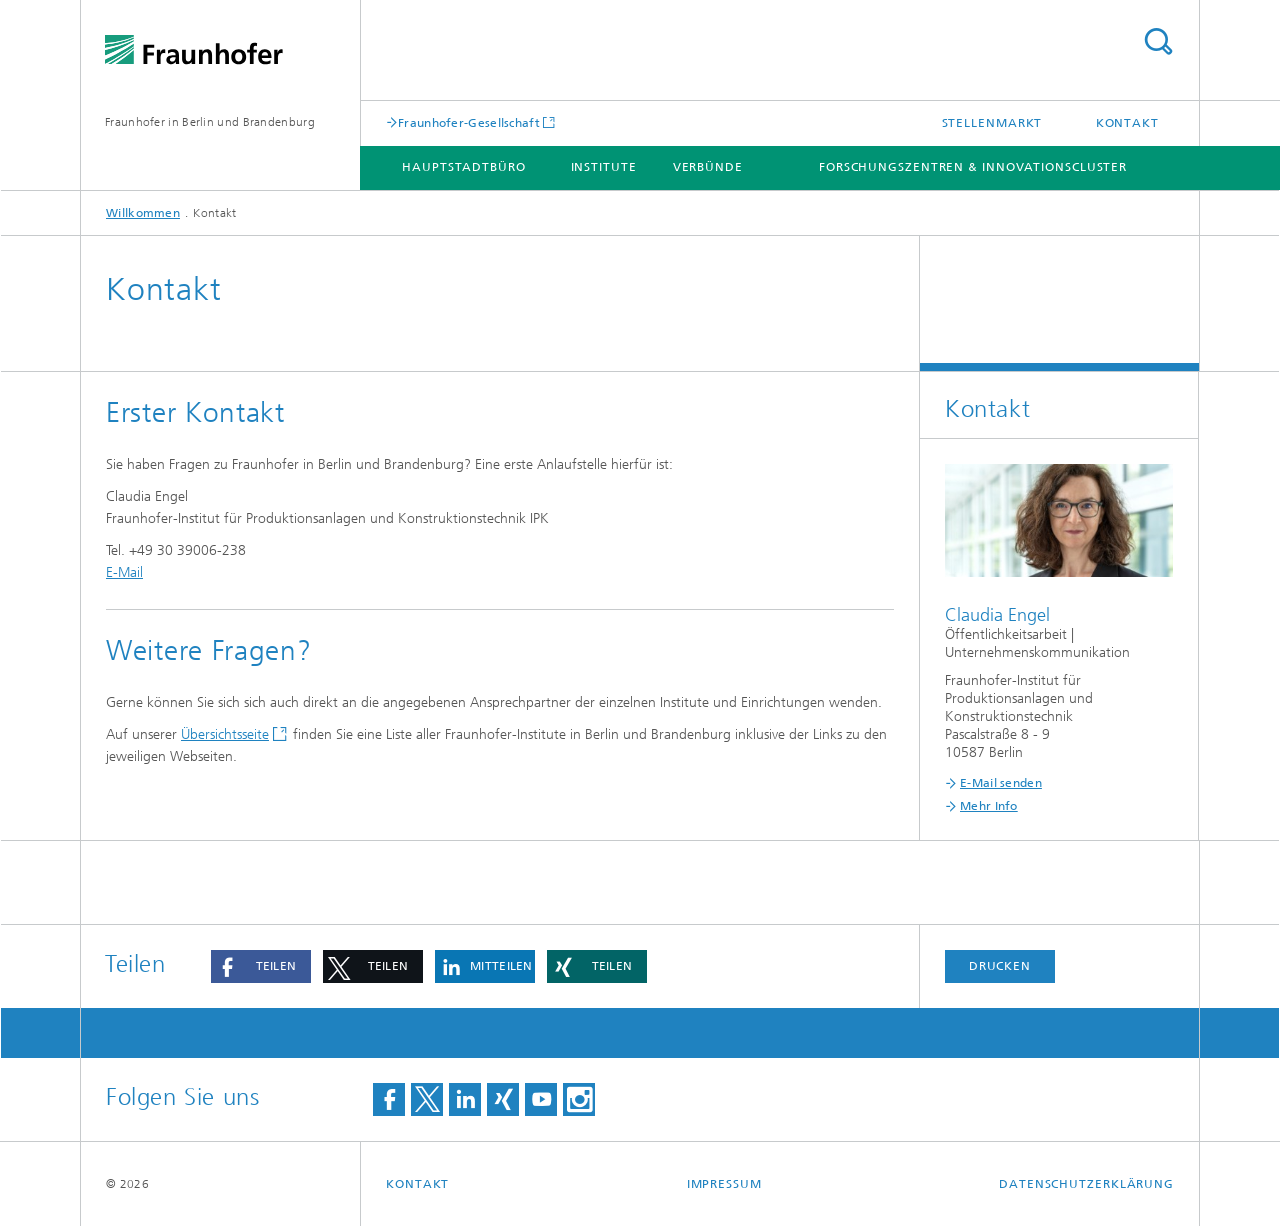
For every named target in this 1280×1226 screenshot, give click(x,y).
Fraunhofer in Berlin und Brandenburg (210, 122)
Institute (604, 167)
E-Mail (124, 572)
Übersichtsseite (225, 734)
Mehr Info (989, 806)
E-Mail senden (1001, 783)
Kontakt (1127, 123)
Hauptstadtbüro (464, 167)
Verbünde (708, 167)
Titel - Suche (1158, 41)
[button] (261, 966)
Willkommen (143, 213)
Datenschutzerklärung (1086, 1184)
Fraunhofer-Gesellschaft (469, 122)
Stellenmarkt (992, 123)
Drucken (1000, 966)
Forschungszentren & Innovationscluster (973, 167)
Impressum (724, 1184)
